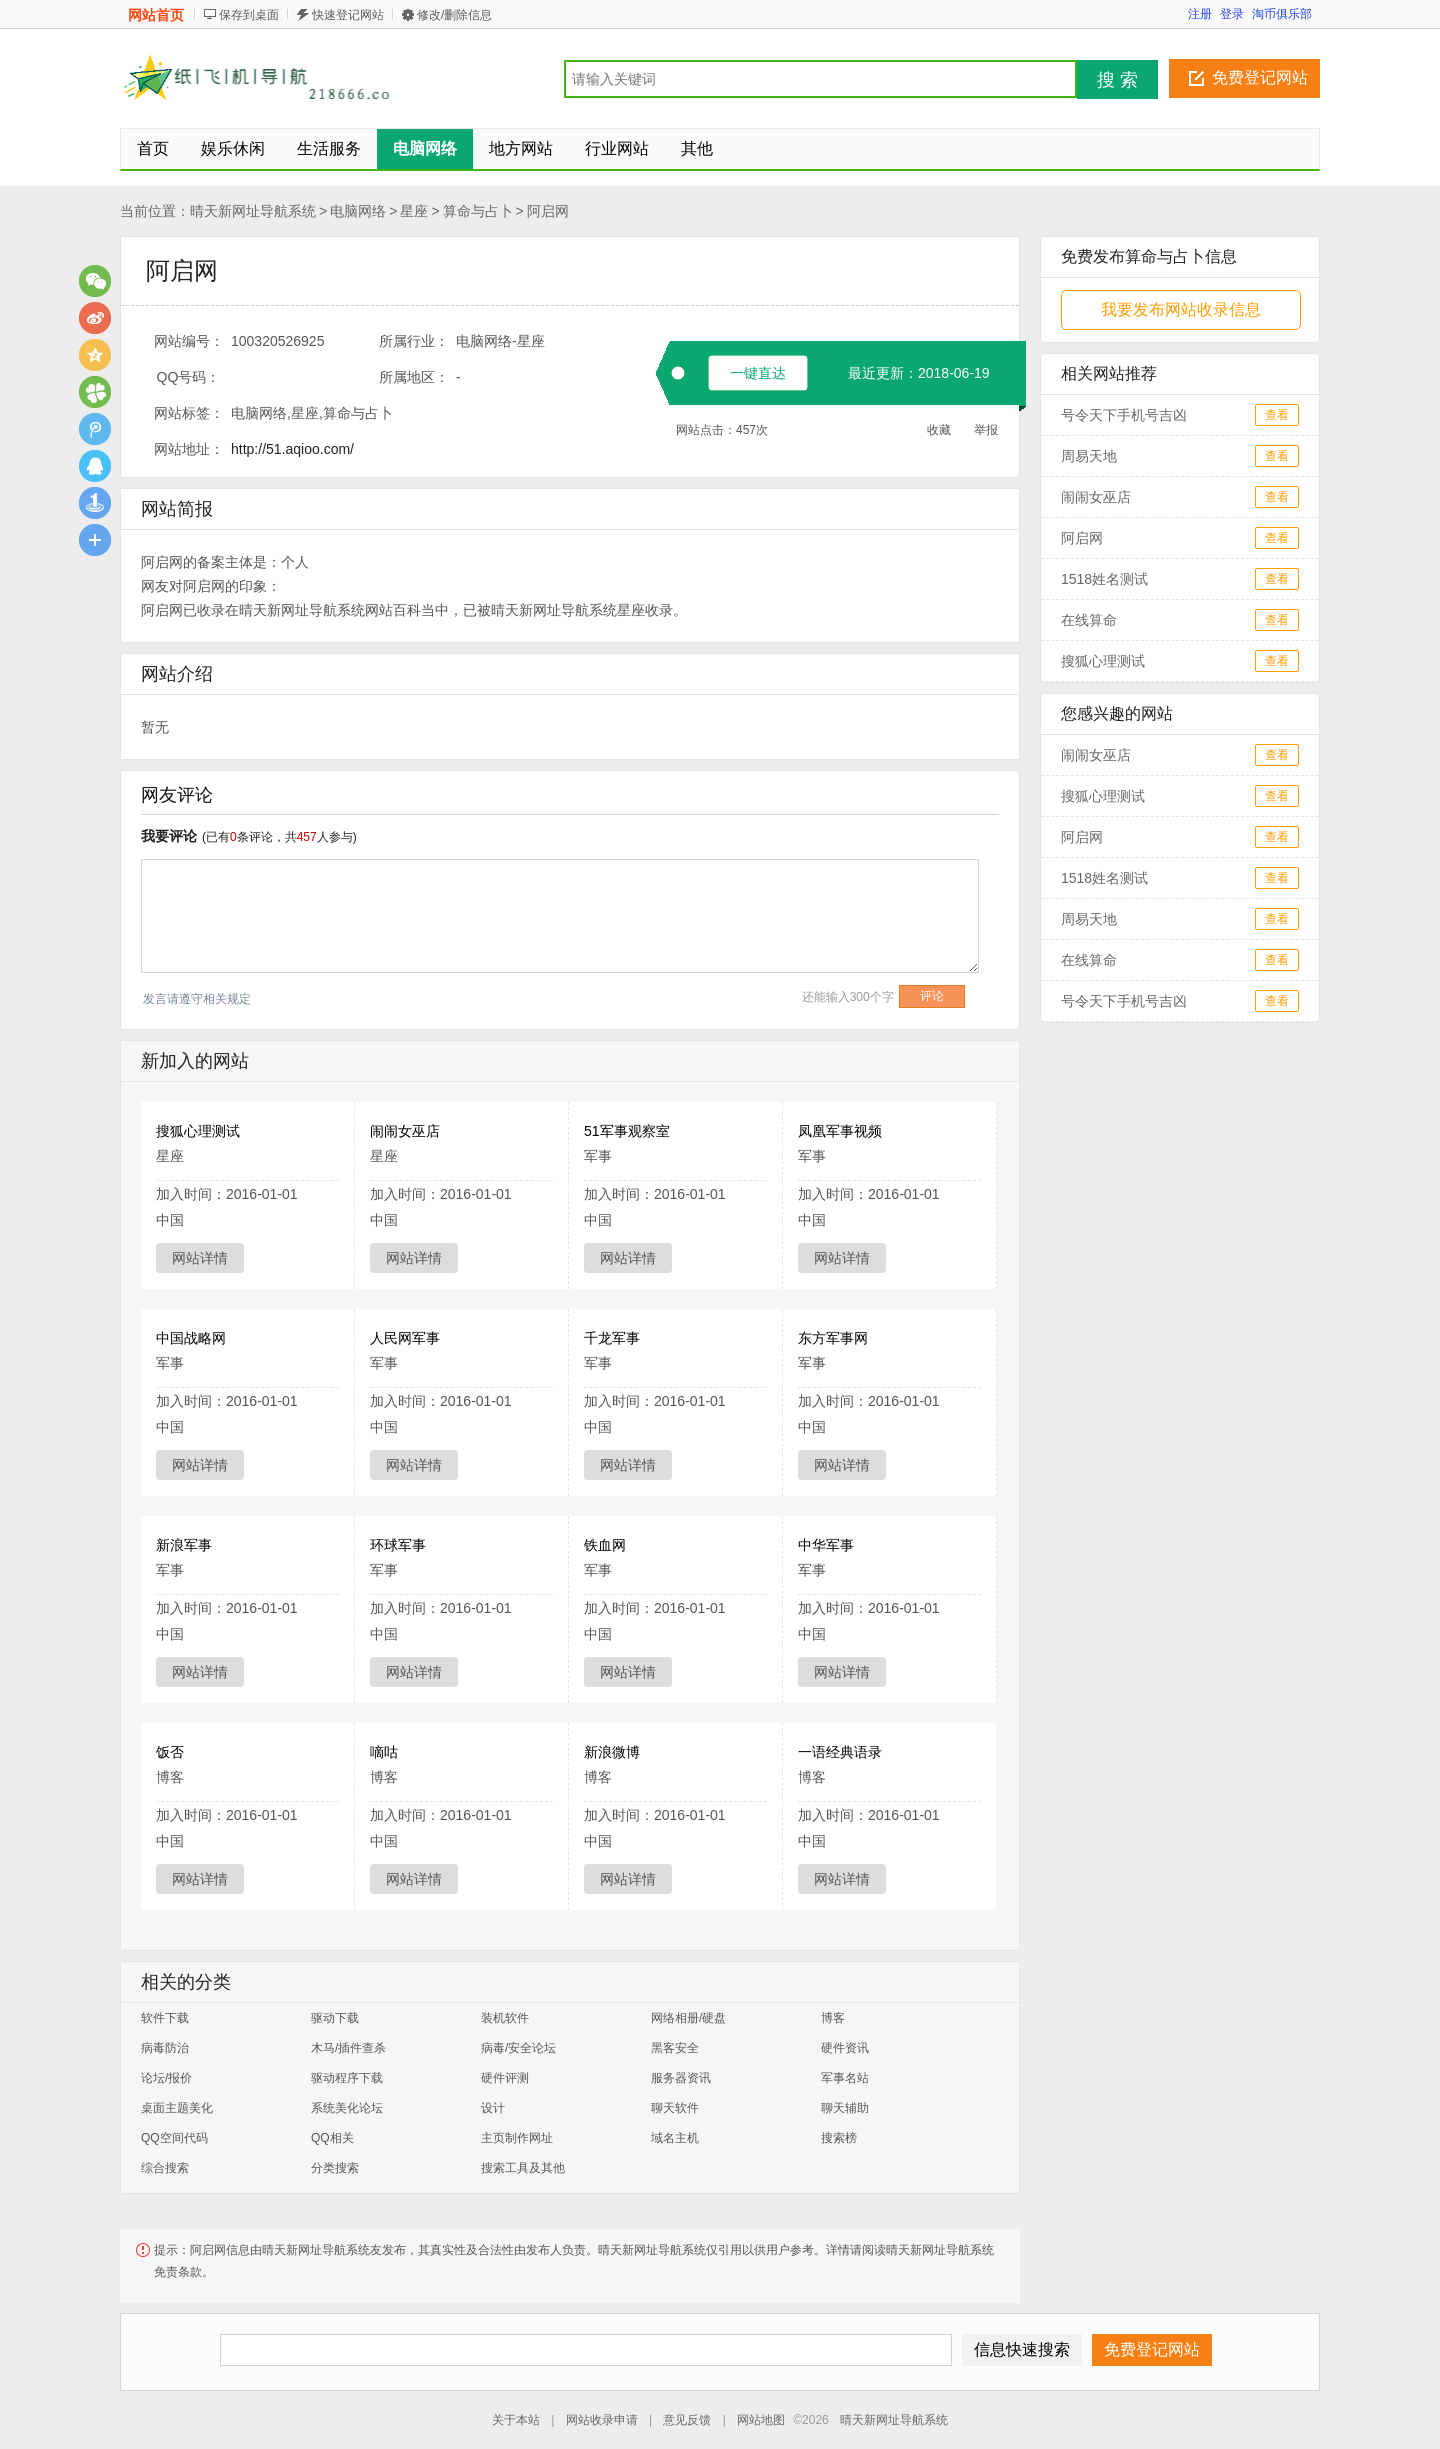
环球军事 (398, 1545)
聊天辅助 (845, 2108)
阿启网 (548, 211)
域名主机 (675, 2138)
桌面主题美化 (177, 2108)
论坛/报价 (166, 2078)
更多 (95, 540)
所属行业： (414, 341)
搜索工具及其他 (523, 2168)
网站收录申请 (602, 2420)
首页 (153, 148)
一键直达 (758, 373)
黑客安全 (675, 2048)
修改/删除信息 (454, 15)
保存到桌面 (249, 15)
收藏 (939, 430)
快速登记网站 (348, 15)
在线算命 (1089, 620)
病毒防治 (165, 2048)
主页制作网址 (517, 2138)
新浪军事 (184, 1545)
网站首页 (156, 15)
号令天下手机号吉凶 (1124, 415)
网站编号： (189, 341)
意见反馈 (687, 2420)
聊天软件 (675, 2108)
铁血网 (605, 1545)
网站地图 (761, 2420)
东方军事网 (833, 1338)
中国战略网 (191, 1338)
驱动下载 (335, 2018)
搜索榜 (839, 2138)
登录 (1232, 14)
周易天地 (1089, 456)
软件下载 (165, 2018)
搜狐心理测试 (198, 1131)
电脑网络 (358, 211)
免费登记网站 (1260, 77)
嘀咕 (384, 1752)
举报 (986, 430)
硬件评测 (505, 2078)
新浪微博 (612, 1752)
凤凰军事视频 (840, 1131)
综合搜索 (165, 2168)
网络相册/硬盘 (688, 2018)
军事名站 (845, 2078)
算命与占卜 (478, 211)
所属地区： (414, 377)
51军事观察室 (627, 1131)
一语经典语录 (840, 1752)
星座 (414, 211)
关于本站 (516, 2420)
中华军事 (826, 1545)
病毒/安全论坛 (518, 2048)
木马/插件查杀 (348, 2048)
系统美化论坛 (347, 2108)
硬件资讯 (845, 2048)
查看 (1277, 415)
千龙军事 (612, 1338)
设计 (493, 2108)
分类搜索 (335, 2168)
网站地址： (189, 449)
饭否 (170, 1752)
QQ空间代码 (174, 2138)
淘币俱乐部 (1282, 14)
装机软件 (505, 2018)
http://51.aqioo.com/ (292, 449)
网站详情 (200, 1258)
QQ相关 (332, 2138)
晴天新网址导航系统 (253, 211)
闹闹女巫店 (405, 1131)
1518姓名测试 (1104, 579)
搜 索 (1117, 80)
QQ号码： (189, 377)
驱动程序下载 (347, 2078)
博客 (833, 2018)
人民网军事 (405, 1338)
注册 (1200, 14)
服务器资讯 (681, 2078)
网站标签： (189, 413)
